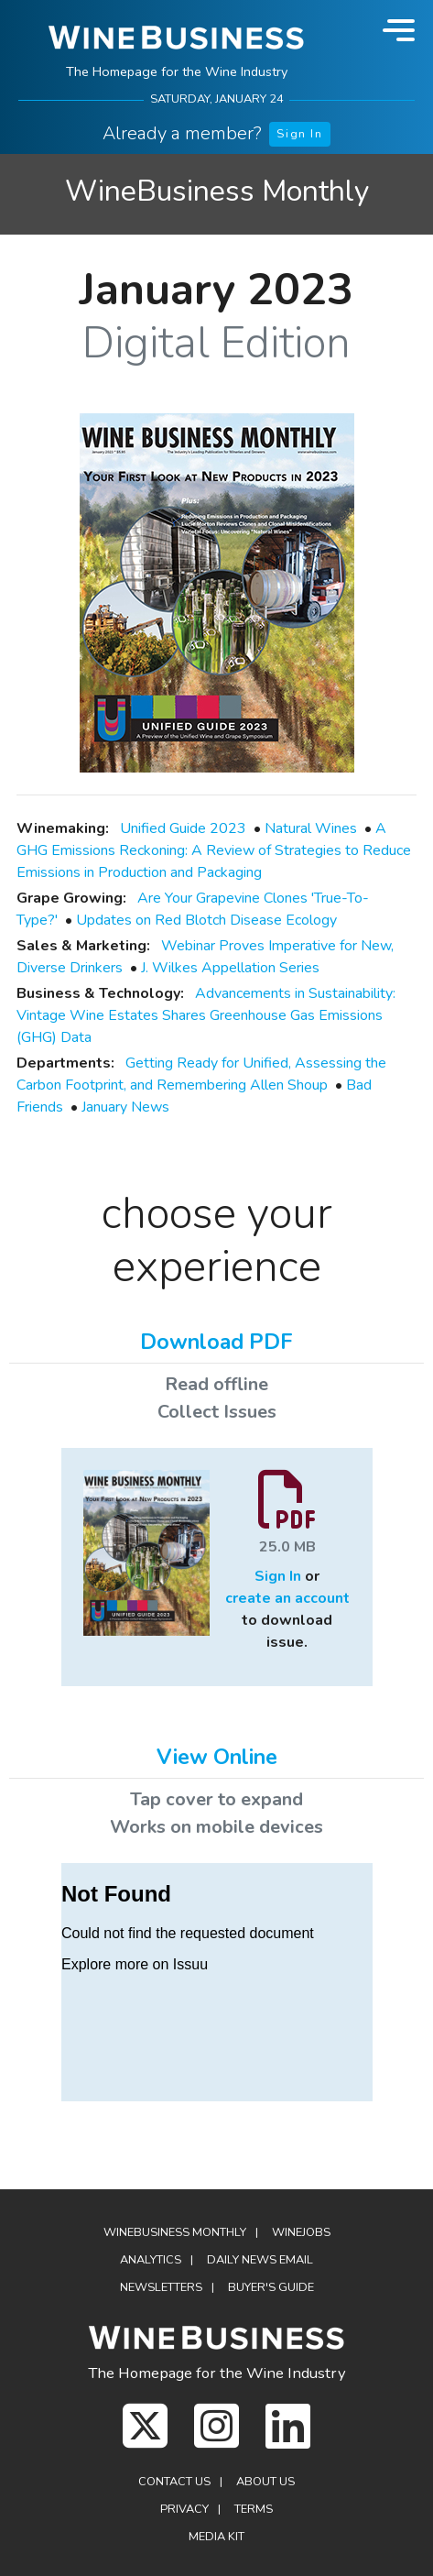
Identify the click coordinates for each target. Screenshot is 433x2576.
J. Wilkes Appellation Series (230, 968)
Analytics (150, 2260)
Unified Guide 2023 (183, 828)
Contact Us (174, 2481)
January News (125, 1107)
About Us (265, 2481)
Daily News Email (260, 2260)
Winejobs (301, 2232)
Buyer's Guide (271, 2287)
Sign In (299, 134)
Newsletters (161, 2287)
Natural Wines (311, 828)
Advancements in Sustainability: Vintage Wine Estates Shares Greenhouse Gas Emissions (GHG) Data (205, 1015)
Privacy (184, 2509)
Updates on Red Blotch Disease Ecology (206, 920)
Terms (253, 2509)
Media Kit (216, 2536)
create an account (287, 1598)
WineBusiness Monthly (217, 191)
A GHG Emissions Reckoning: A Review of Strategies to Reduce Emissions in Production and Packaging (213, 850)
